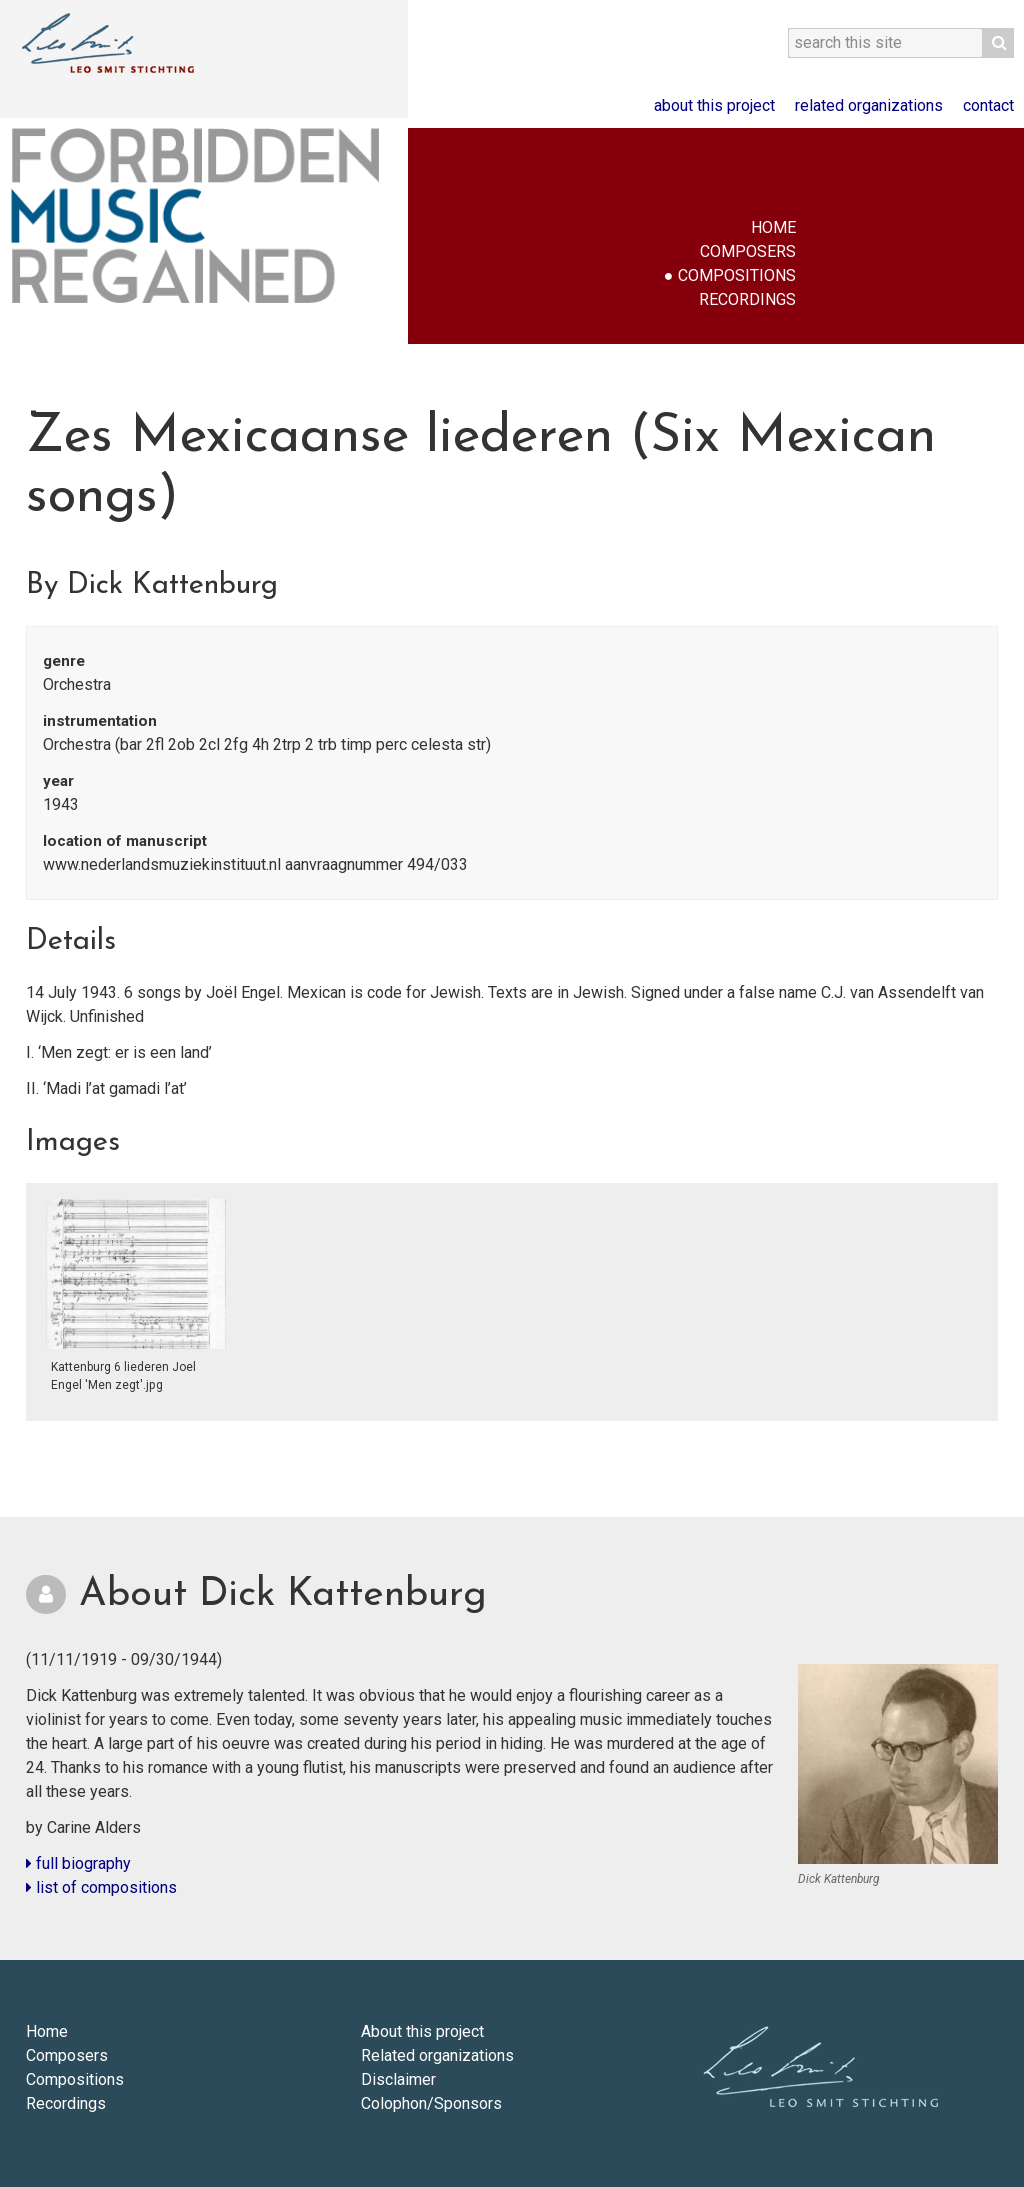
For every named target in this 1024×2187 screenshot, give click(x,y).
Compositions (737, 275)
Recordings (747, 299)
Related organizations (869, 105)
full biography (78, 1863)
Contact (988, 105)
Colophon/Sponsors (431, 2103)
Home (773, 227)
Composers (748, 251)
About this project (714, 105)
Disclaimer (398, 2079)
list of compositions (101, 1887)
